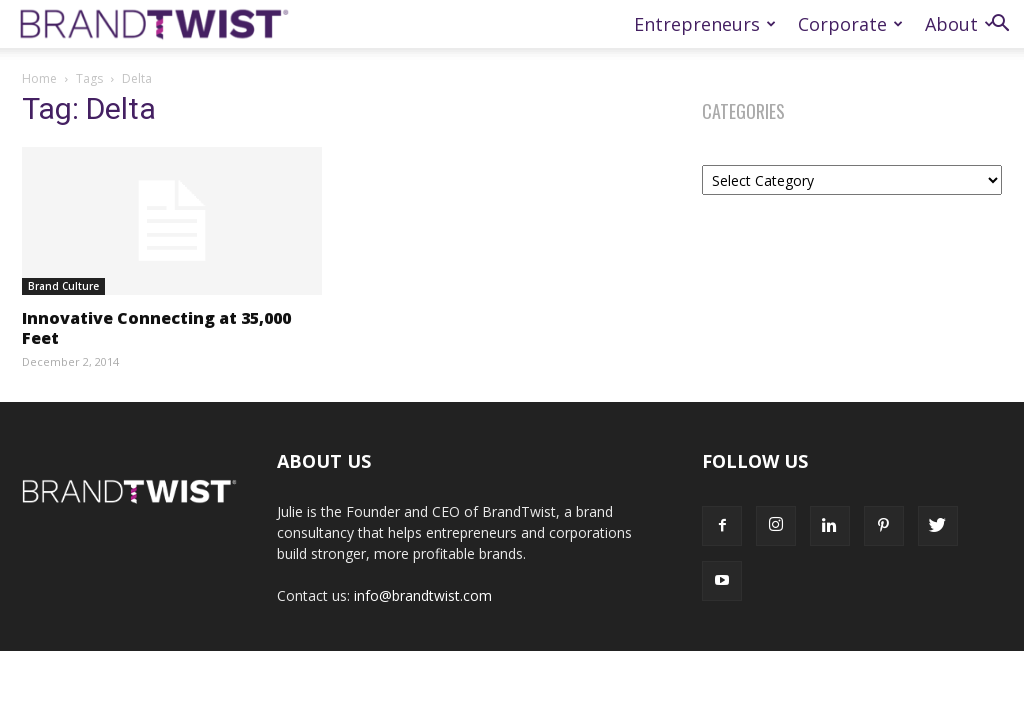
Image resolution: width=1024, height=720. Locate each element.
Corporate (850, 24)
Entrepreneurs (705, 24)
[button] (1000, 25)
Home (39, 78)
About (959, 24)
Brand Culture (63, 286)
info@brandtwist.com (423, 595)
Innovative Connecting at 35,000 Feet (156, 328)
